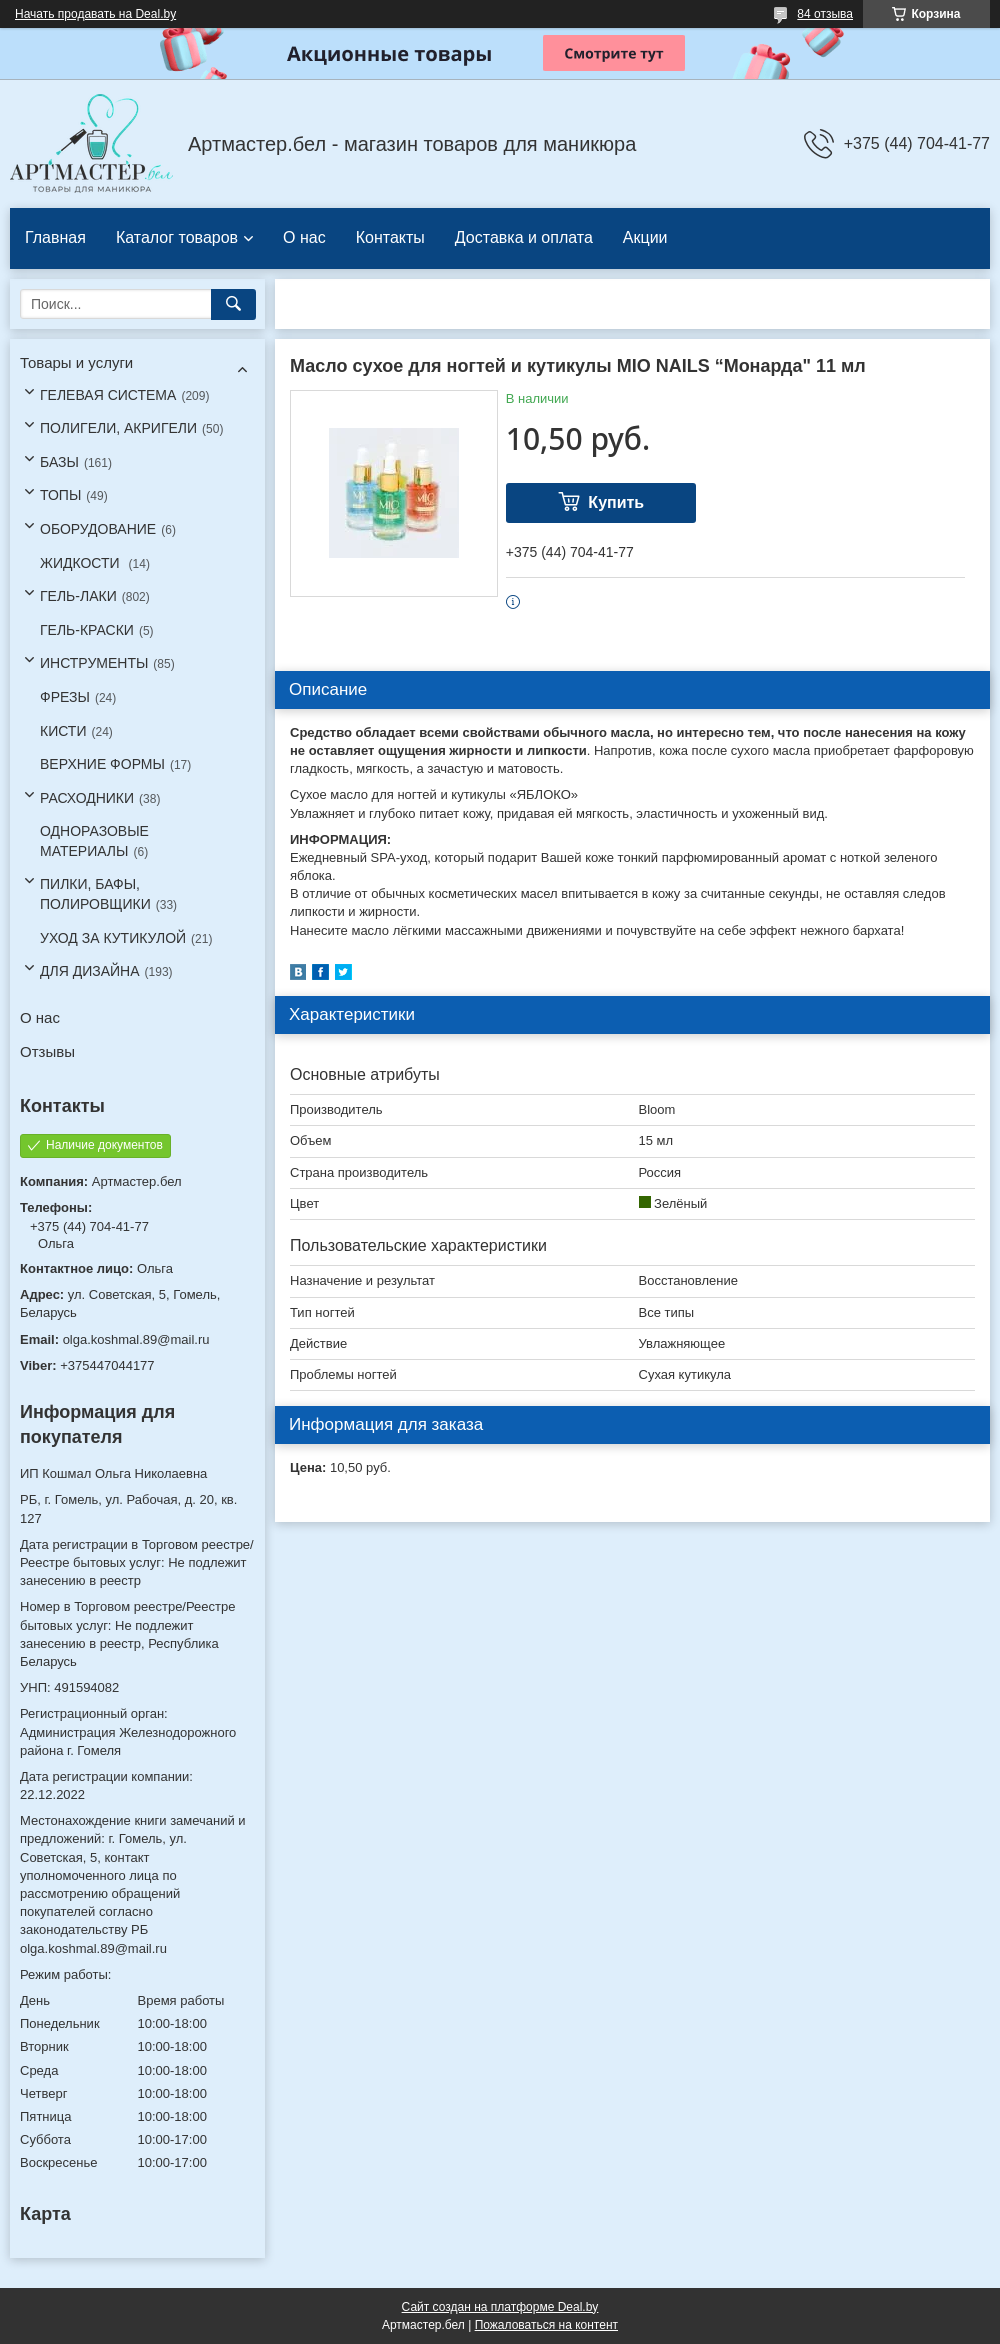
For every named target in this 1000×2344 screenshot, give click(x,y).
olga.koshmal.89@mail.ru (136, 1339)
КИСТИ (63, 731)
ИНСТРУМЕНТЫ (94, 663)
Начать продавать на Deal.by (95, 14)
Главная (55, 237)
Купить (616, 502)
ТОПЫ (60, 495)
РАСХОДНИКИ (87, 798)
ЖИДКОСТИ (82, 563)
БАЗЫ (59, 462)
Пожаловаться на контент (546, 2325)
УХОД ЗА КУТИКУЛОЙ (113, 938)
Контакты (390, 237)
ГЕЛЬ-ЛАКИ (78, 596)
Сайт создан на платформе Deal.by (500, 2307)
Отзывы (47, 1051)
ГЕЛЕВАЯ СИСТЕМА (108, 395)
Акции (645, 237)
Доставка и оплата (524, 237)
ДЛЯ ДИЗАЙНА (90, 971)
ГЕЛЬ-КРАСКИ (87, 630)
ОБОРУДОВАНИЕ (98, 529)
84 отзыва (825, 14)
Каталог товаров (177, 237)
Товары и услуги (76, 362)
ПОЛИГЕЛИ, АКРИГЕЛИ (118, 428)
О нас (304, 237)
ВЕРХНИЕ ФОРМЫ (102, 764)
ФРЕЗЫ (65, 697)
